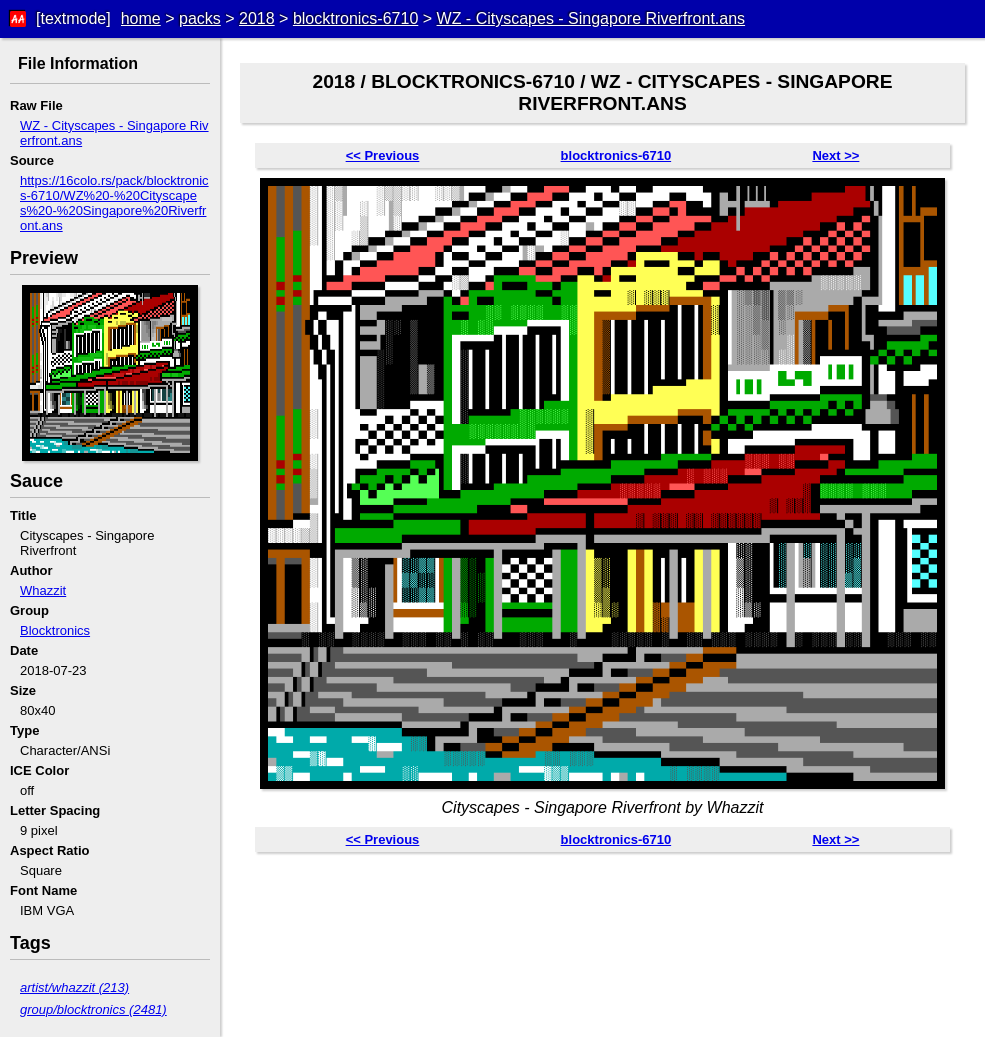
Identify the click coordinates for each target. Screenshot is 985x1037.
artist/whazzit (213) (74, 987)
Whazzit (43, 590)
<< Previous (383, 155)
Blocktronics (55, 630)
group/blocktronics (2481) (93, 1009)
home (141, 18)
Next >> (835, 155)
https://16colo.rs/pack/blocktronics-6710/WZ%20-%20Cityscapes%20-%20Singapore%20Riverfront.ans (114, 203)
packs (200, 18)
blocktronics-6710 (355, 18)
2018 (257, 18)
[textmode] (73, 18)
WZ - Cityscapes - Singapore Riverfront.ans (591, 18)
